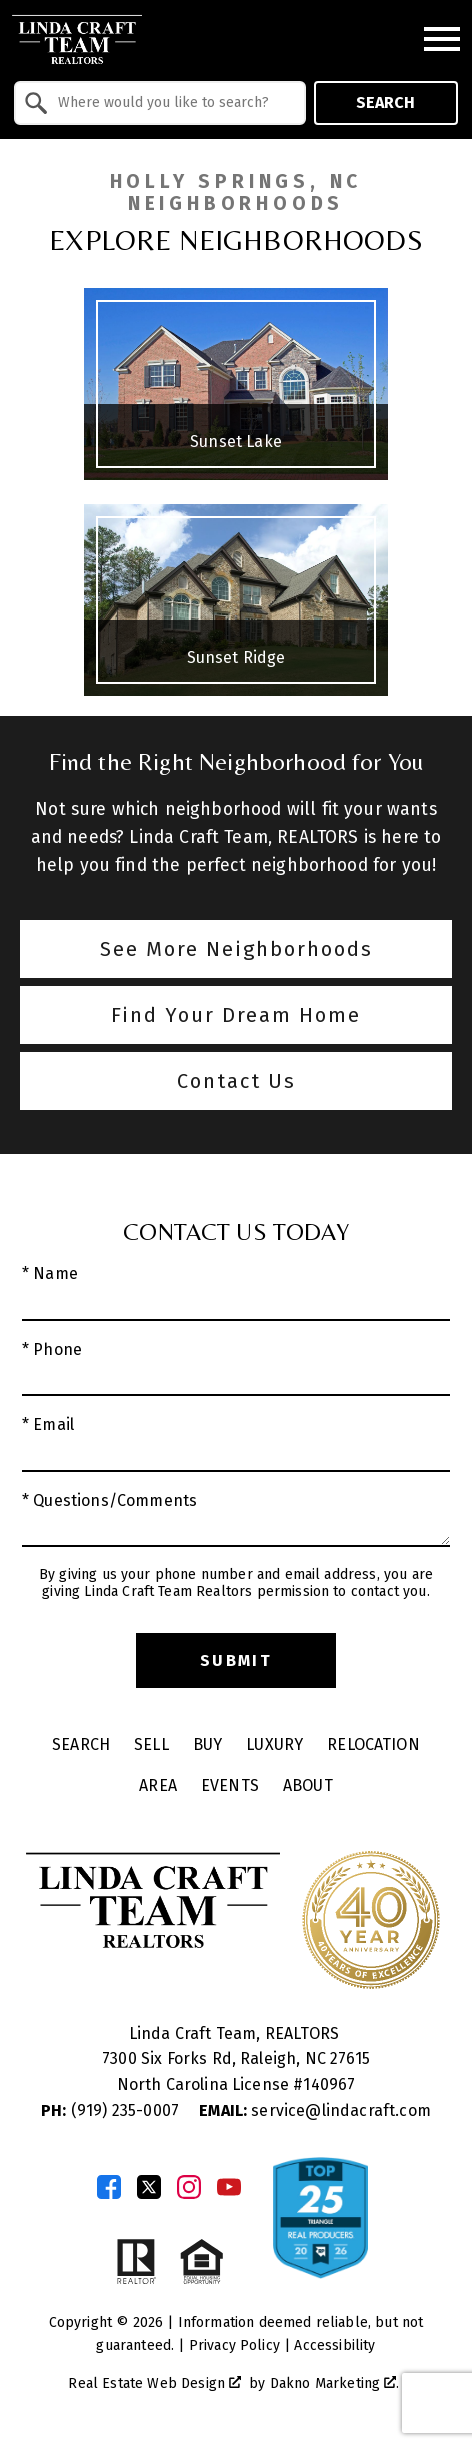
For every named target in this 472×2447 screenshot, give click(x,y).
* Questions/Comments (109, 1500)
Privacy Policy (234, 2345)
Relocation (373, 1744)
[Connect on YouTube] (229, 2187)
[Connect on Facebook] (109, 2187)
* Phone (52, 1349)
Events (230, 1785)
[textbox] (172, 103)
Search (385, 102)
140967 (329, 2084)
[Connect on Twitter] (149, 2187)
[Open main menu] (442, 39)
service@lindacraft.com (315, 2110)
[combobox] (160, 103)
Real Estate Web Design (154, 2383)
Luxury (274, 1744)
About (308, 1785)
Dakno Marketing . (335, 2383)
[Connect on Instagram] (189, 2187)
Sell (151, 1744)
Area (158, 1785)
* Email (48, 1424)
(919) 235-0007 (112, 2110)
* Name (50, 1273)
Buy (207, 1744)
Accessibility (334, 2345)
